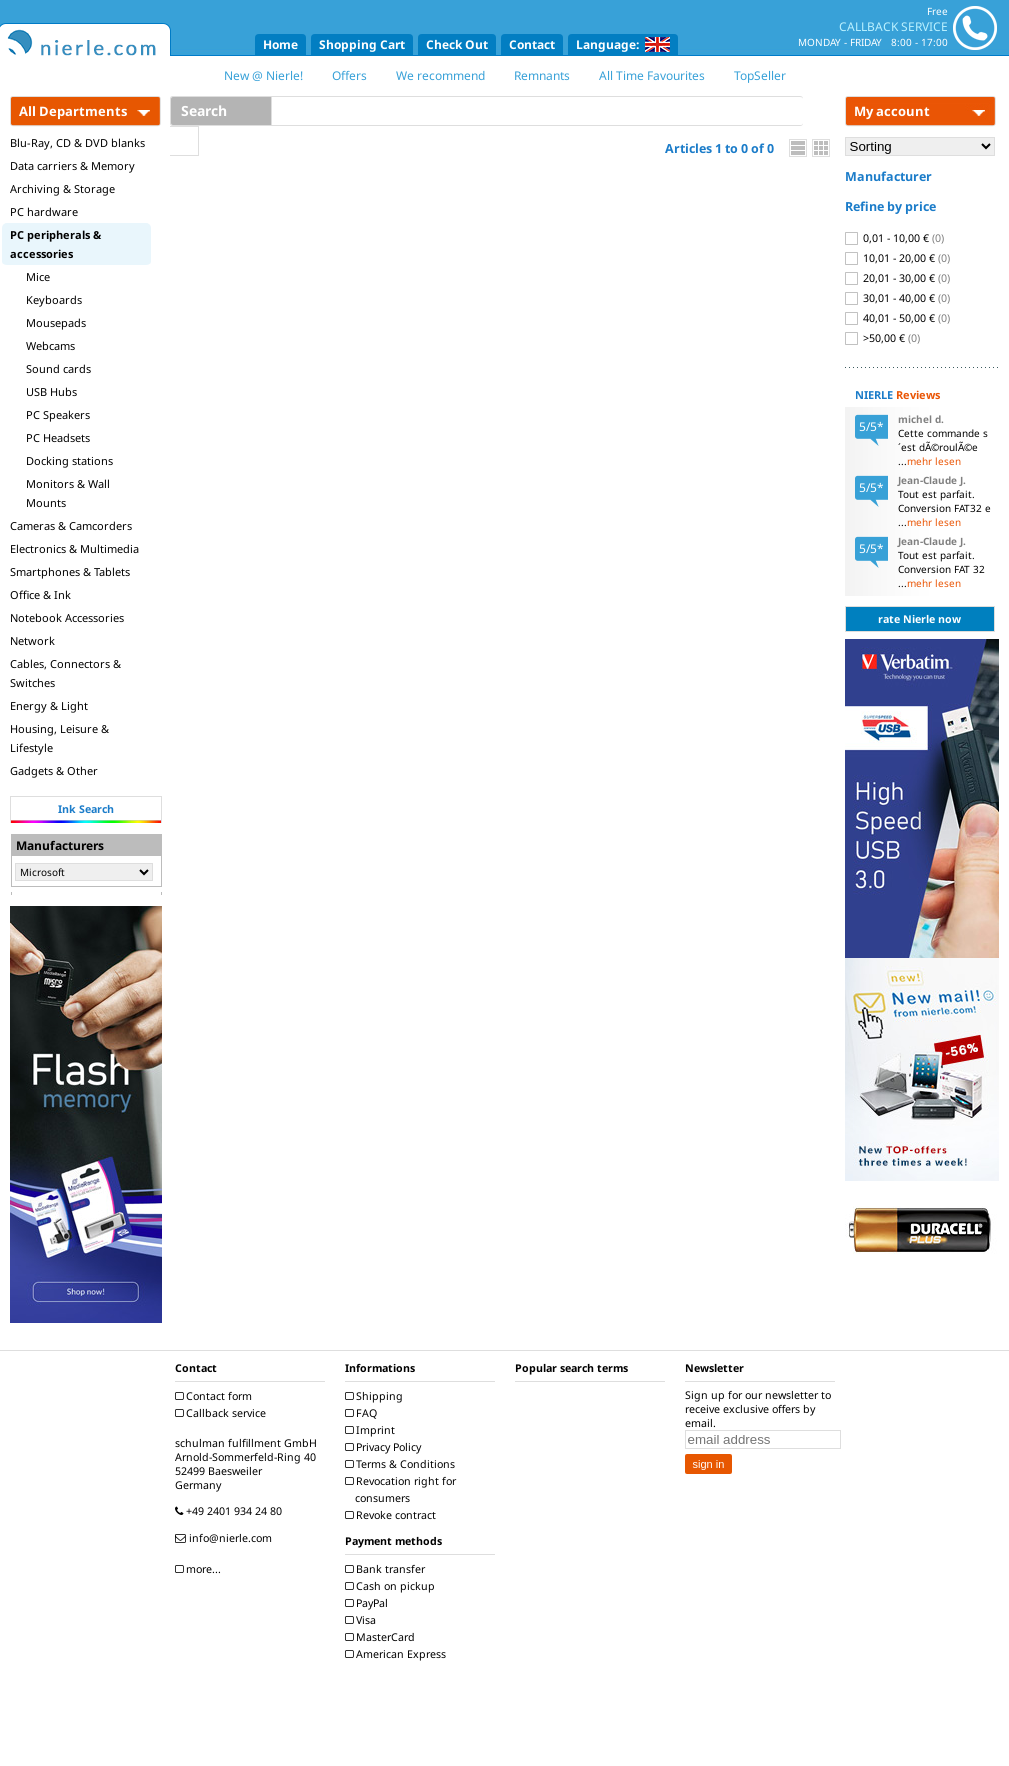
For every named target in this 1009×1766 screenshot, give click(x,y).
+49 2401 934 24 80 (231, 1511)
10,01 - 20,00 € (897, 258)
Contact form (216, 1396)
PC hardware (44, 211)
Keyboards (54, 299)
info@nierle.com (226, 1538)
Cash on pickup (392, 1586)
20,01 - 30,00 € (897, 278)
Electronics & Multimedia (74, 548)
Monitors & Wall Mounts (68, 493)
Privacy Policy (385, 1447)
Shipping (376, 1396)
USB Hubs (51, 391)
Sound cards (58, 368)
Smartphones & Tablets (70, 571)
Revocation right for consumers (403, 1489)
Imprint (372, 1430)
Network (32, 640)
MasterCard (382, 1637)
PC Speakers (58, 414)
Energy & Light (49, 705)
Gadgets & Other (54, 770)
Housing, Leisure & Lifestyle (59, 738)
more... (200, 1569)
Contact (532, 44)
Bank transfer (387, 1569)
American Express (398, 1654)
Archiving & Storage (62, 188)
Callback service (223, 1413)
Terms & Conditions (402, 1464)
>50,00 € (882, 338)
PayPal (369, 1603)
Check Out (457, 44)
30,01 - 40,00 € (897, 298)
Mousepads (56, 322)
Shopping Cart (362, 44)
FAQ (363, 1413)
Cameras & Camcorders (71, 525)
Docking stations (69, 460)
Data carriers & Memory (72, 165)
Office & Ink (40, 594)
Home (280, 44)
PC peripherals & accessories (55, 244)
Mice (38, 276)
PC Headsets (58, 437)
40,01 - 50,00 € (897, 318)
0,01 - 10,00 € (894, 238)
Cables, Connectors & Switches (65, 673)
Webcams (50, 345)
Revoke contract (393, 1515)
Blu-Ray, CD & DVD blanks (77, 142)
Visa (363, 1620)
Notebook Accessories (67, 617)
